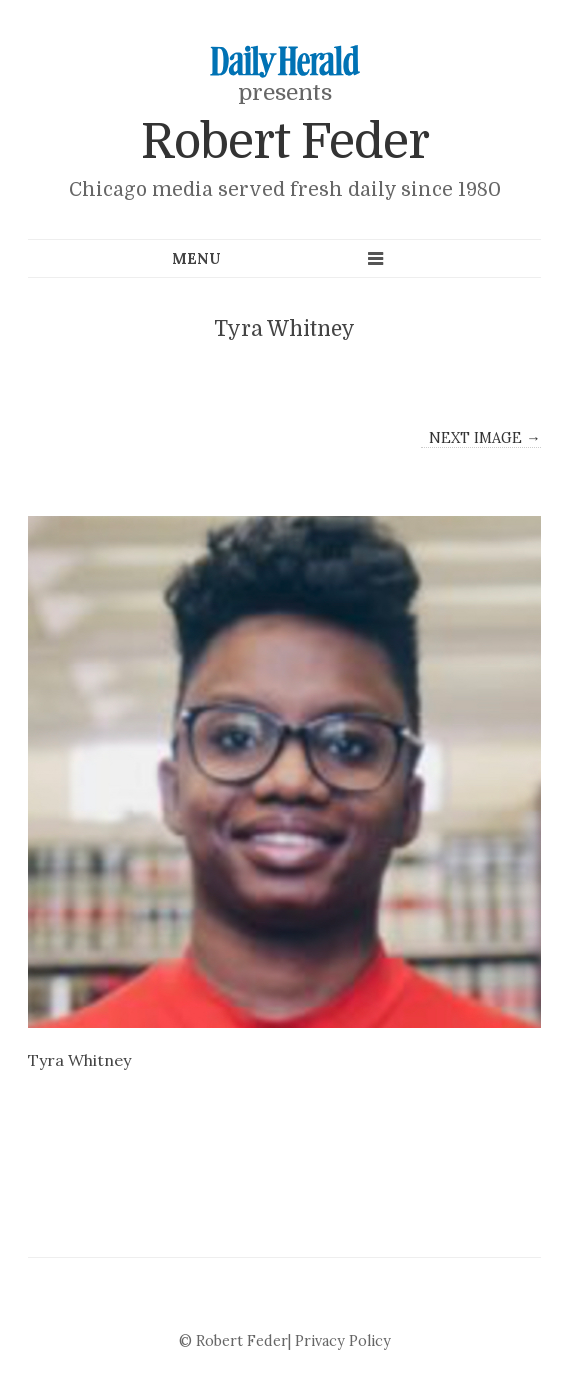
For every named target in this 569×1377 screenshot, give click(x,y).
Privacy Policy (343, 1341)
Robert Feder (285, 142)
